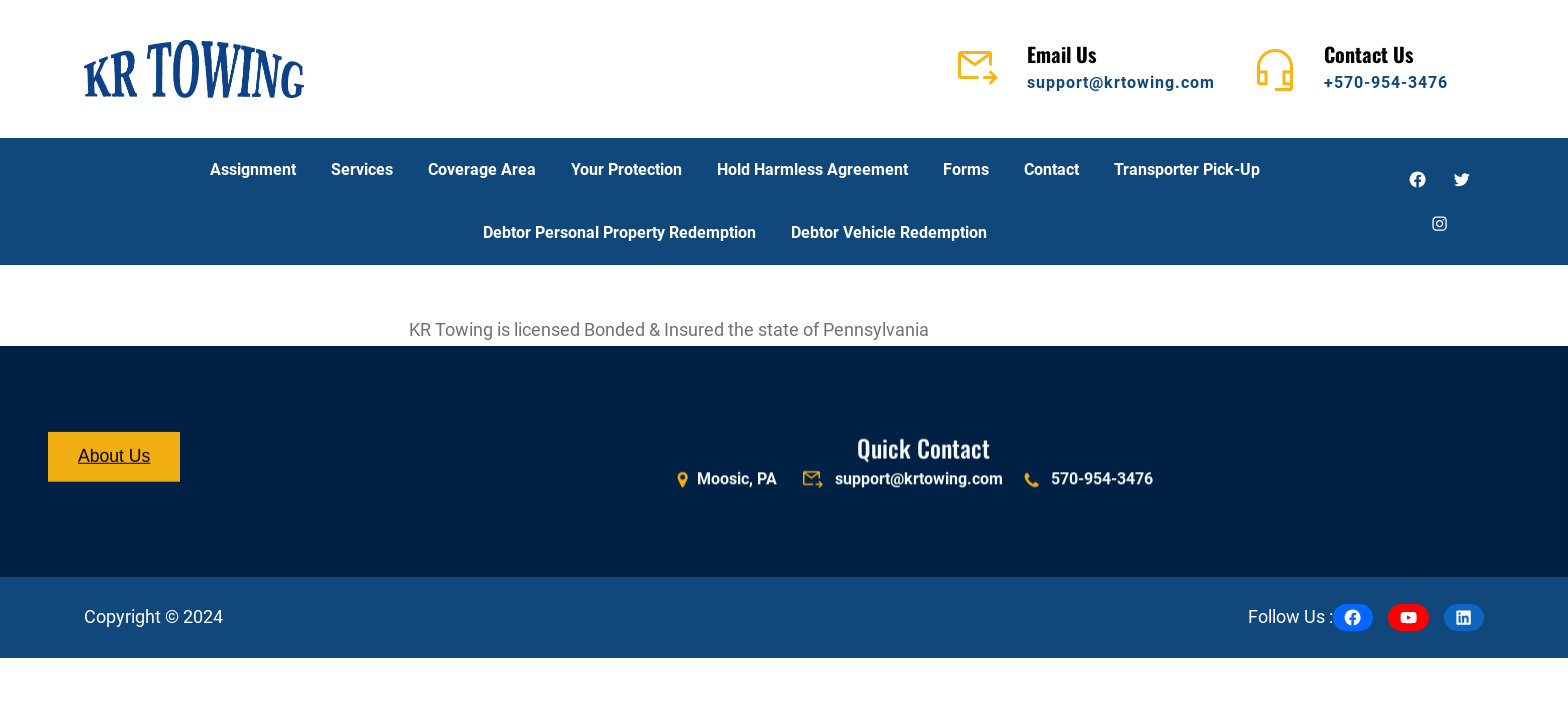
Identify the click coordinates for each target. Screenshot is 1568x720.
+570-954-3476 (1386, 82)
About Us (114, 458)
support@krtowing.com (1121, 82)
